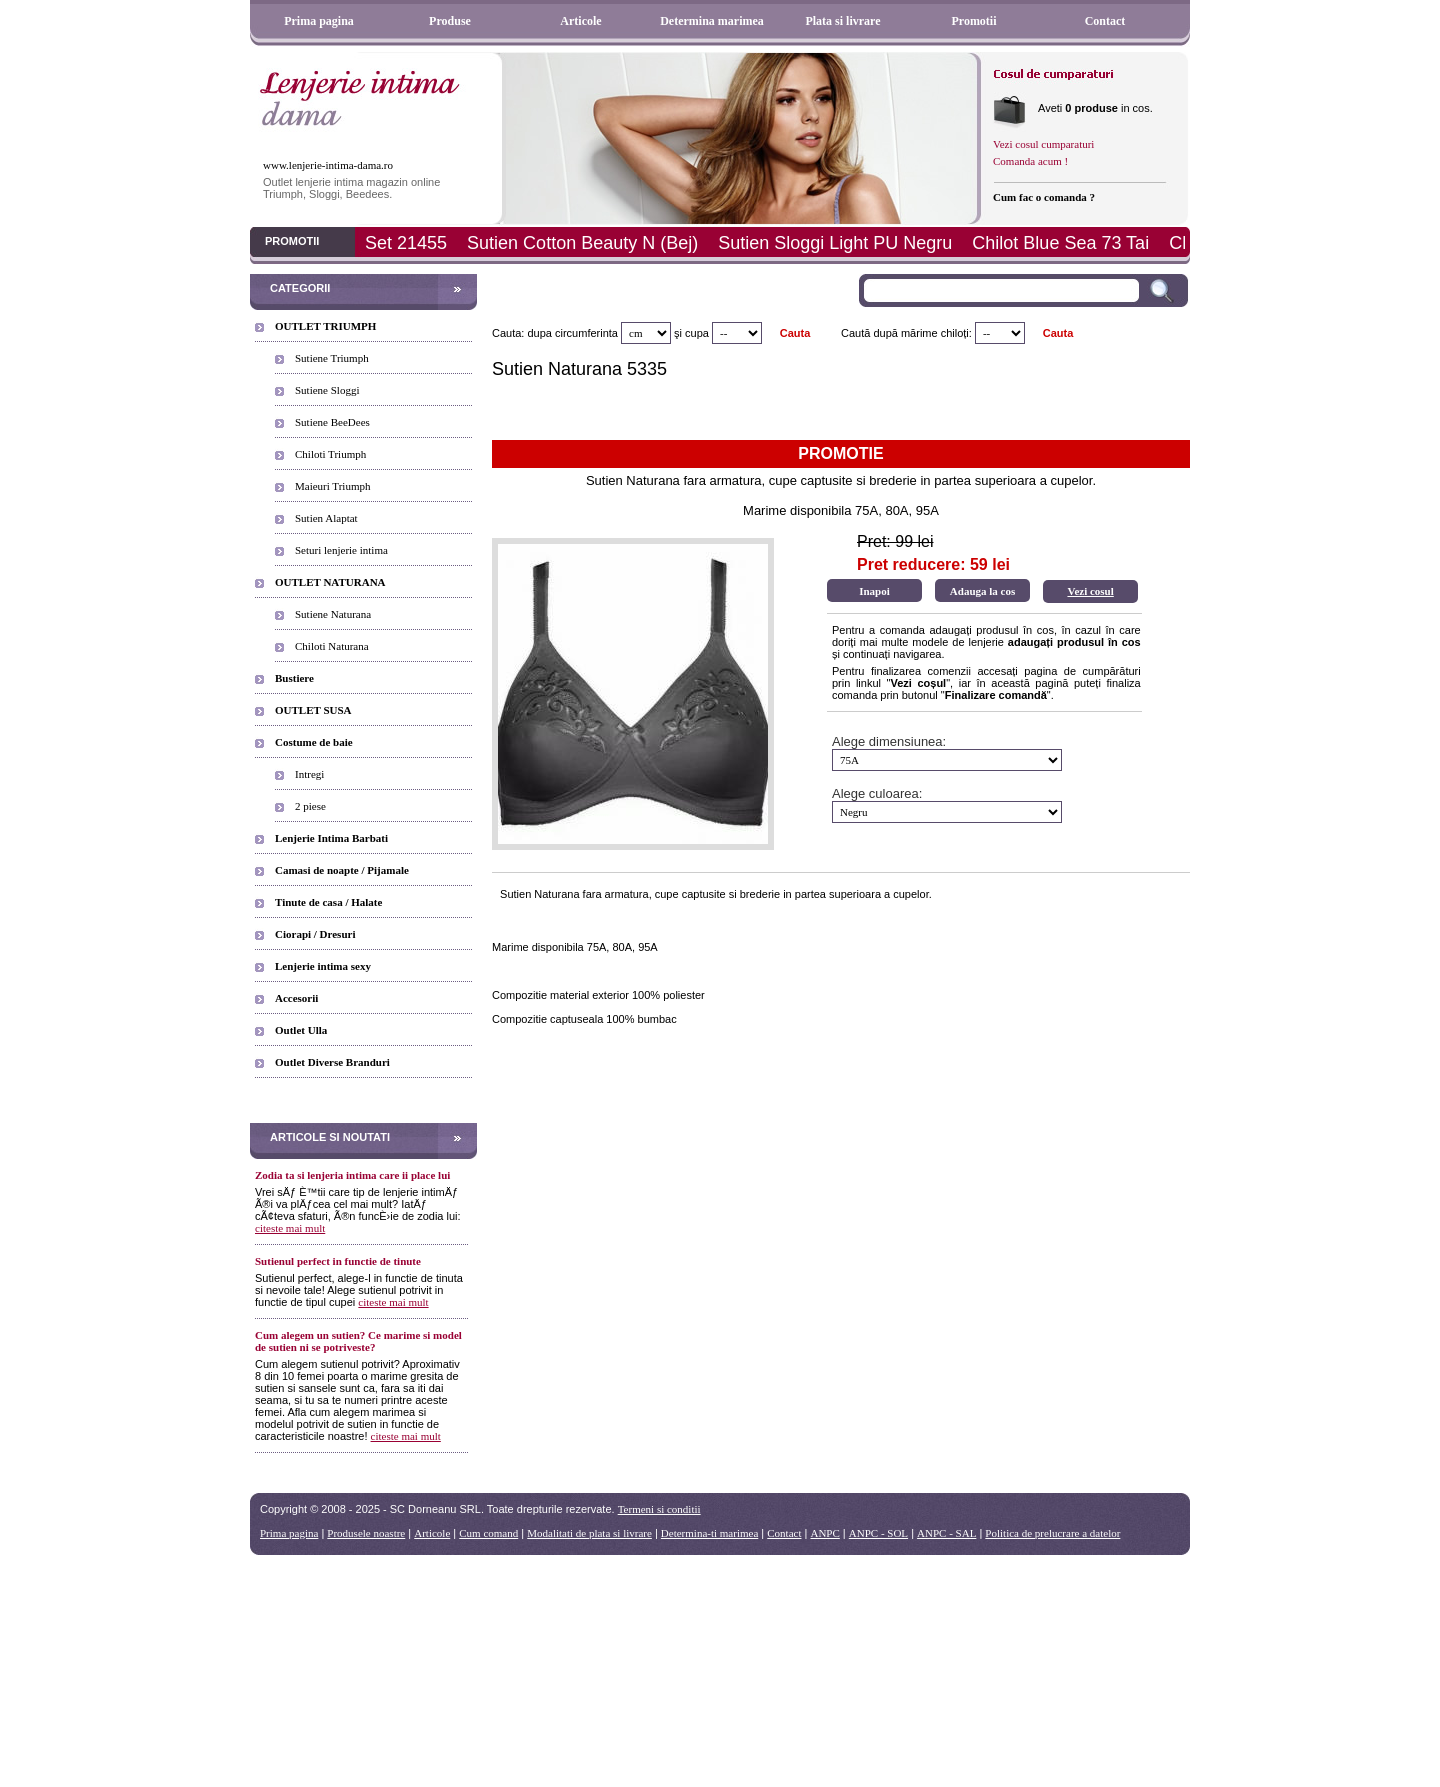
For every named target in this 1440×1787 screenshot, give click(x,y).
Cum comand (488, 1533)
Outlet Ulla (301, 1030)
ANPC (824, 1533)
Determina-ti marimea (709, 1533)
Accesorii (296, 998)
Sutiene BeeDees (332, 422)
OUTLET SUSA (313, 710)
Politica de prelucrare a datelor (1052, 1533)
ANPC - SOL (878, 1533)
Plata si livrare (842, 21)
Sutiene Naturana (333, 614)
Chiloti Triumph (330, 454)
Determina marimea (712, 21)
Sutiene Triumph (332, 358)
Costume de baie (314, 742)
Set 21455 (406, 243)
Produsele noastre (366, 1533)
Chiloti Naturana (332, 646)
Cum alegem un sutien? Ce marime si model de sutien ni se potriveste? (358, 1341)
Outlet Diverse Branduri (332, 1062)
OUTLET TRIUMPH (325, 326)
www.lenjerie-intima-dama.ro (328, 165)
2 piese (310, 806)
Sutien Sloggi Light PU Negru (835, 243)
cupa (697, 333)
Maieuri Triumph (332, 486)
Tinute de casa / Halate (328, 902)
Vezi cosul (1090, 591)
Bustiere (294, 678)
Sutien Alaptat (326, 518)
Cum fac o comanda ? (1044, 197)
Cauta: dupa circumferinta (555, 333)
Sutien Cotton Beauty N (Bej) (582, 243)
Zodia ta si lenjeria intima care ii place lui (352, 1175)
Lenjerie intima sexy (323, 966)
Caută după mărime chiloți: (906, 333)
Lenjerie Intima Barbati (331, 838)
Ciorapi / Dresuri (315, 934)
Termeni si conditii (659, 1509)
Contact (1105, 21)
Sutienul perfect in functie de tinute (338, 1261)
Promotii (973, 21)
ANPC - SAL (946, 1533)
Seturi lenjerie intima (341, 550)
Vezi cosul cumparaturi (1043, 144)
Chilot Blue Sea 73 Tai (1060, 243)
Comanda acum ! (1030, 161)
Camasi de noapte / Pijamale (342, 870)
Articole (580, 21)
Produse (450, 21)
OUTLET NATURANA (330, 582)
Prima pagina (319, 21)
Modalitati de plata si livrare (589, 1533)
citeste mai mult (290, 1228)
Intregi (309, 774)
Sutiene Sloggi (327, 390)
